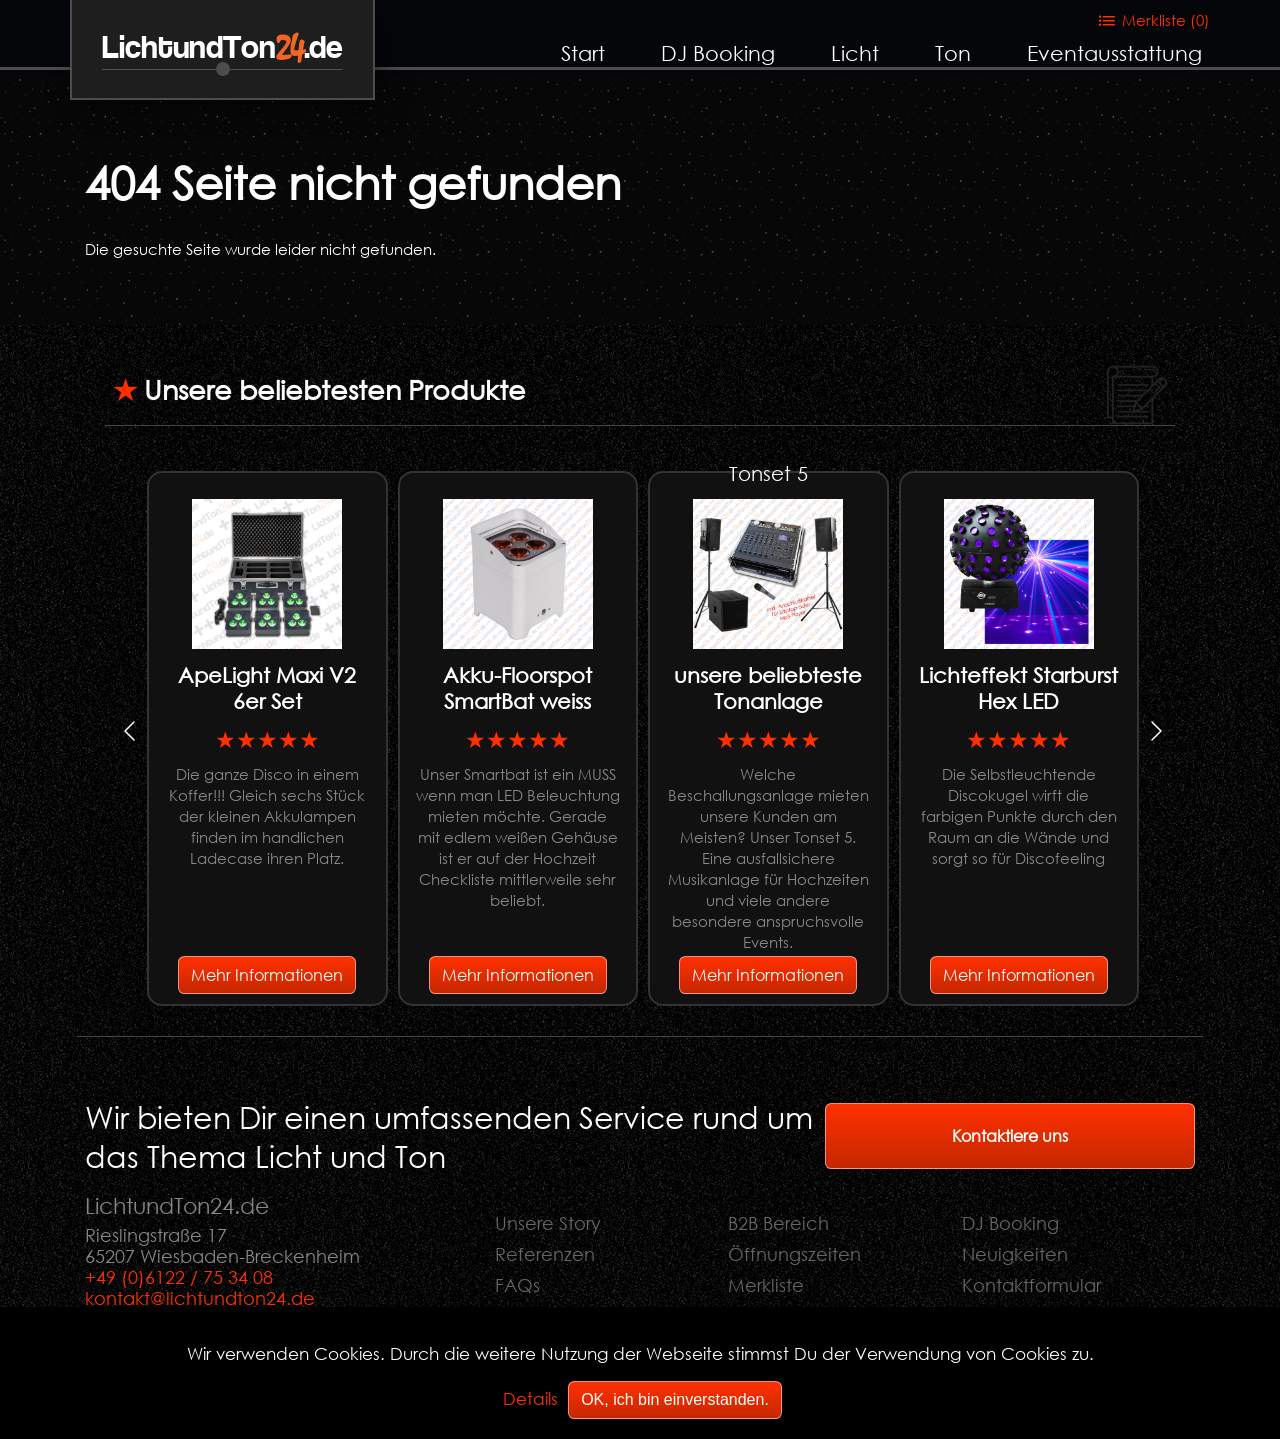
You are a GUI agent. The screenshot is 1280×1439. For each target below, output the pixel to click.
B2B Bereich (778, 1223)
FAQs (517, 1285)
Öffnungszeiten (794, 1254)
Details (530, 1398)
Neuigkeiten (1015, 1254)
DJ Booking (718, 53)
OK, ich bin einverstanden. (675, 1399)
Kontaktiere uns (1010, 1135)
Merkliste (766, 1285)
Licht (855, 53)
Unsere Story (548, 1223)
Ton (953, 53)
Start (583, 53)
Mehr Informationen (267, 974)
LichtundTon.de (222, 48)
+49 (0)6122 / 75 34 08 (179, 1277)
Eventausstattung (1114, 53)
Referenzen (545, 1254)
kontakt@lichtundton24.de (200, 1298)
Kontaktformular (1031, 1285)
